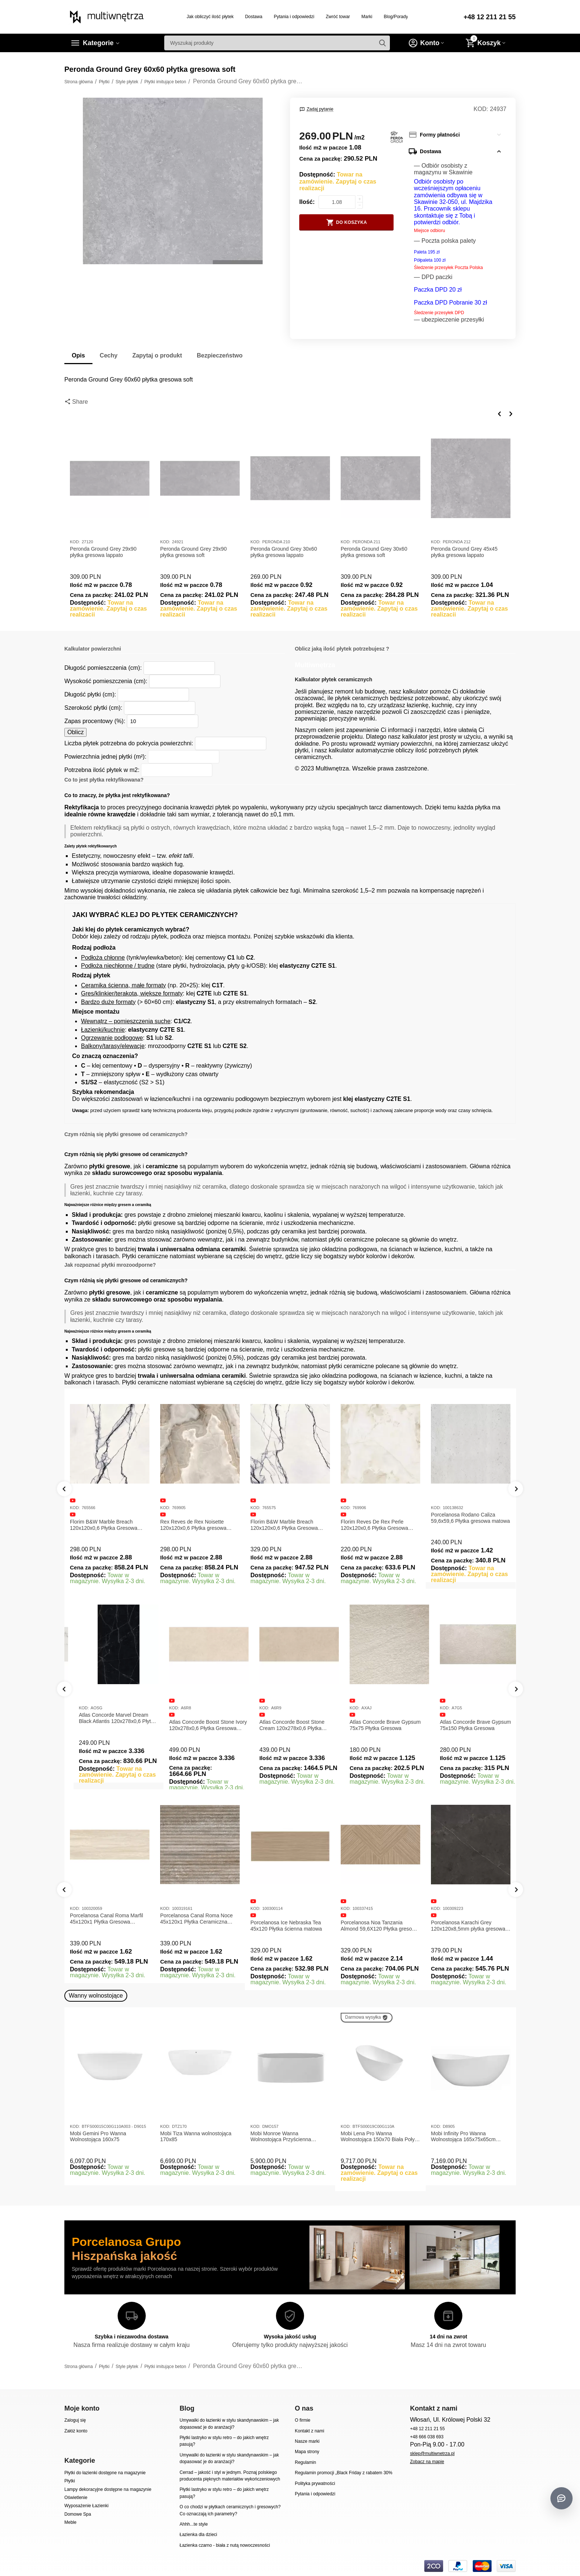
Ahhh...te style (193, 2524)
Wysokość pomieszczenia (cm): (105, 681)
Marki (366, 16)
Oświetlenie (75, 2497)
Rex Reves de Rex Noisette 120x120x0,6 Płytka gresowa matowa (193, 1525)
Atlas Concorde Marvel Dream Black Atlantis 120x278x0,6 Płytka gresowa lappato (199, 1718)
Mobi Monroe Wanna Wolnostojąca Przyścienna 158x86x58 (280, 2136)
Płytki (69, 2480)
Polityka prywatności (315, 2483)
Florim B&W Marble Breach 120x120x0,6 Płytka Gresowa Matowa (103, 1525)
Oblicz (75, 732)
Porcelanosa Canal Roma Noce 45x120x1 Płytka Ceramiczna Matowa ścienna (196, 1918)
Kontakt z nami (309, 2431)
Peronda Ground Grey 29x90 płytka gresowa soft (193, 552)
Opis (78, 355)
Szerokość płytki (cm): (93, 708)
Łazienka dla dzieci (198, 2534)
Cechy (109, 355)
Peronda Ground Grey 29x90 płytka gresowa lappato (103, 552)
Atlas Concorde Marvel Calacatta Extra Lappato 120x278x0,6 (108, 1725)
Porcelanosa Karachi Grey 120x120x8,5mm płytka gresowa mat (468, 1926)
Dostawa (253, 16)
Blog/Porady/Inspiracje (406, 16)
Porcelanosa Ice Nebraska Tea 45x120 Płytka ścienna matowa (286, 1926)
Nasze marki (307, 2441)
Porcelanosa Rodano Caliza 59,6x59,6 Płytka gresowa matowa (470, 1518)
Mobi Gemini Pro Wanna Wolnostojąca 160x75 (98, 2136)
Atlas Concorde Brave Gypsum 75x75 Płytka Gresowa (466, 1725)
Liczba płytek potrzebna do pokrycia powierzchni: (128, 743)
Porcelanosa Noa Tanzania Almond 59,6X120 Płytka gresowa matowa (379, 1926)
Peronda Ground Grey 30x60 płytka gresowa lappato (283, 552)
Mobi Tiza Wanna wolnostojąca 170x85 (196, 2136)
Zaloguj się (75, 2420)
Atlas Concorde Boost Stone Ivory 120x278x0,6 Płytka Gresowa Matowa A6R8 (289, 1725)
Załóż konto (75, 2431)
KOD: (480, 109)
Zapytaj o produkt (157, 355)
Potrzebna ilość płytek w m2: (101, 770)
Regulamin (305, 2462)
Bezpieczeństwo (220, 355)
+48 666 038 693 (427, 2436)
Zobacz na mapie (427, 2461)
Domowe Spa (77, 2514)
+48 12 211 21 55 (489, 17)
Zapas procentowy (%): (94, 721)
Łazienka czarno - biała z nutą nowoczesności (224, 2545)
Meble (70, 2522)
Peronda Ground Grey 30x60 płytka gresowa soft (374, 552)
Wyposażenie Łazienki (86, 2505)
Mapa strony (307, 2451)
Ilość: (307, 202)
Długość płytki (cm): (90, 694)
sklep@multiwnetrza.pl (432, 2453)
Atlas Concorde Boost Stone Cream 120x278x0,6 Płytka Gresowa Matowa (373, 1725)
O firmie (302, 2420)
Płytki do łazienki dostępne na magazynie (105, 2472)
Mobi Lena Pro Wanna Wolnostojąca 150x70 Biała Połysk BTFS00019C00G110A (380, 2136)
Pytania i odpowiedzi (294, 16)
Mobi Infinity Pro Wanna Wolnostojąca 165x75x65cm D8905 (463, 2136)
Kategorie (98, 43)
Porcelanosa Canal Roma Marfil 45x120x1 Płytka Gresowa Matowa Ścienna (106, 1918)
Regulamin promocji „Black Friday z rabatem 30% (343, 2472)
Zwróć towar (338, 16)
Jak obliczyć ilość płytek (210, 16)
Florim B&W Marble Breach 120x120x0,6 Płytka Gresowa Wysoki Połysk (284, 1525)
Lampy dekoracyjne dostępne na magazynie (107, 2489)
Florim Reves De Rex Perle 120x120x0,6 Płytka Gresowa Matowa (374, 1525)
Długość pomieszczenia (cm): (103, 668)
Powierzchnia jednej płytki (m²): (105, 756)
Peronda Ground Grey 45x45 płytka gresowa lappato (464, 552)
